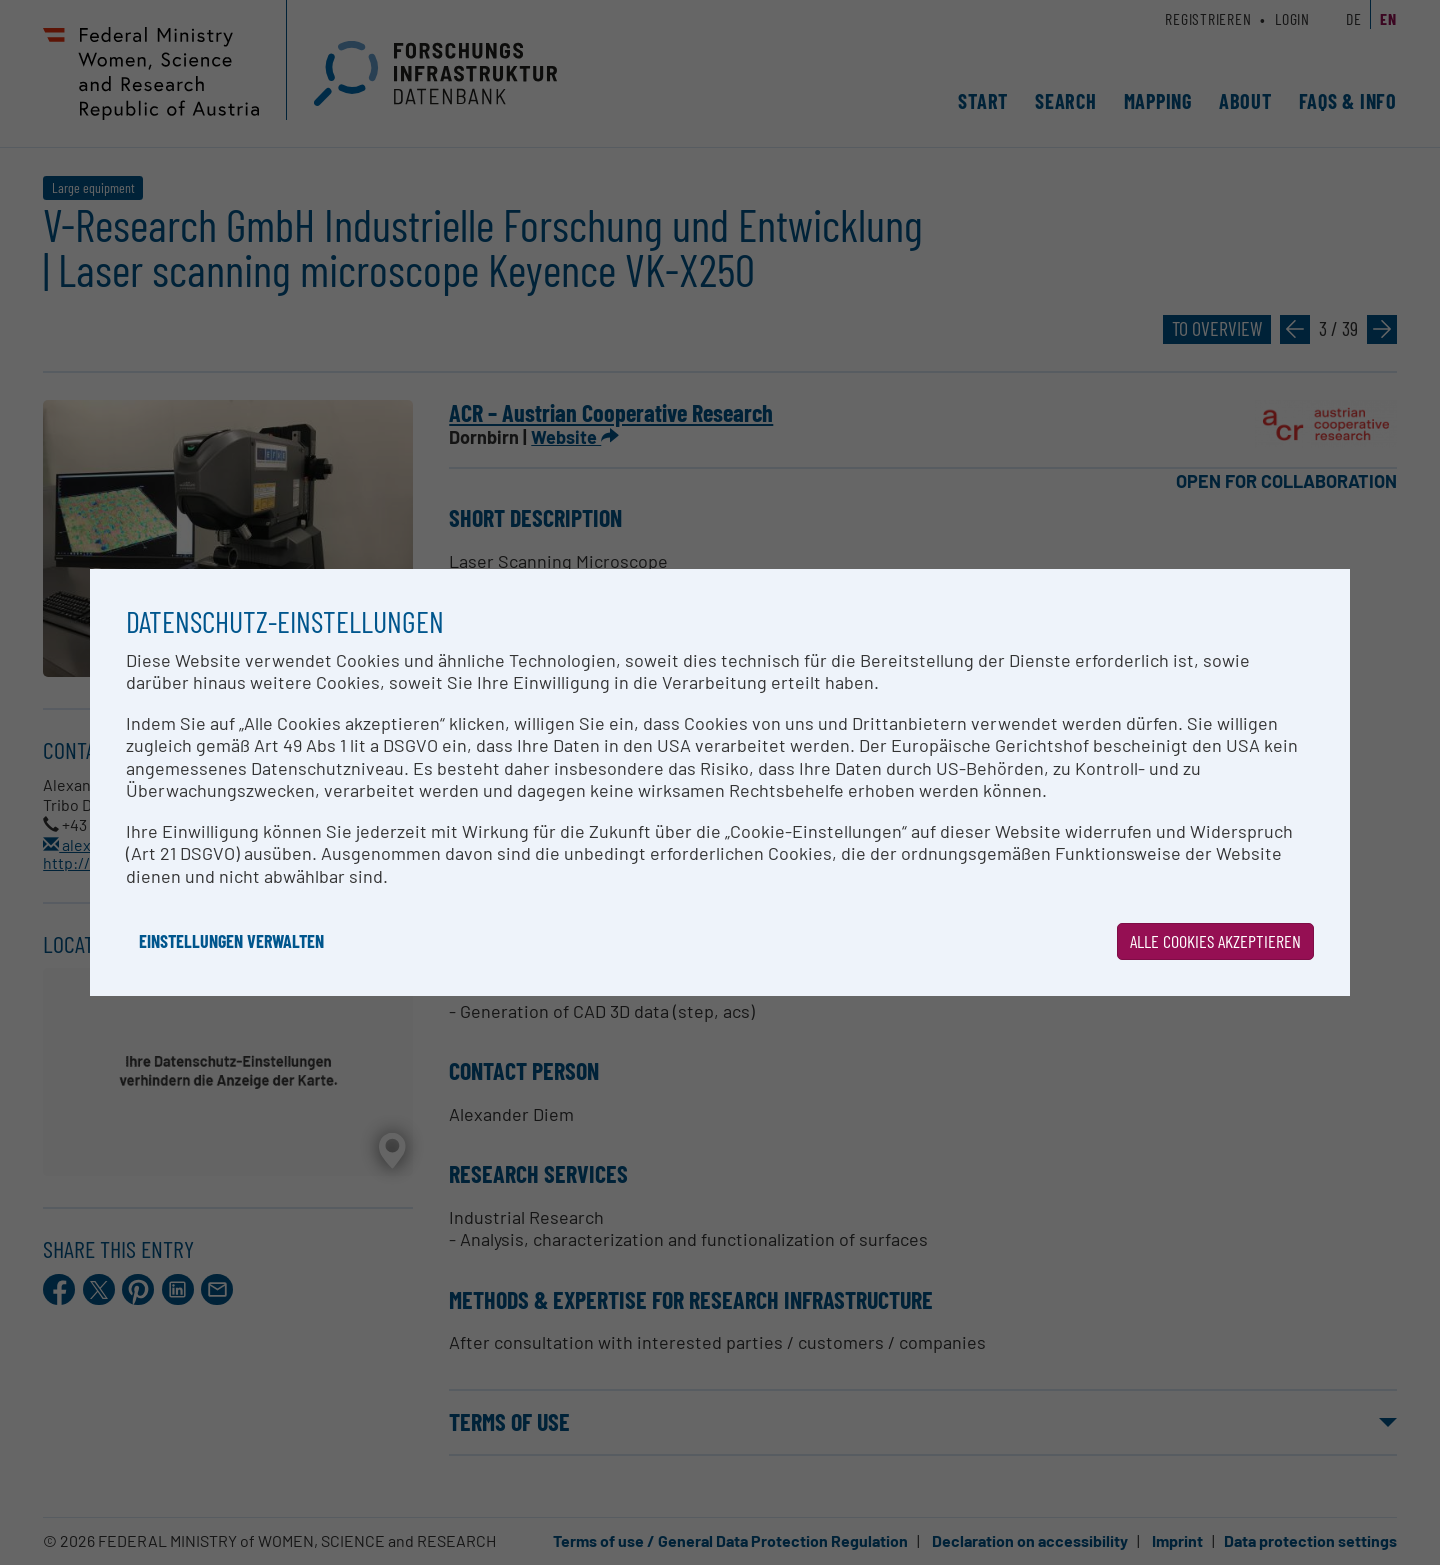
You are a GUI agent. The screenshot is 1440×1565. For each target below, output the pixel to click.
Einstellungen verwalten (231, 941)
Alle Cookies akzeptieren (1215, 941)
